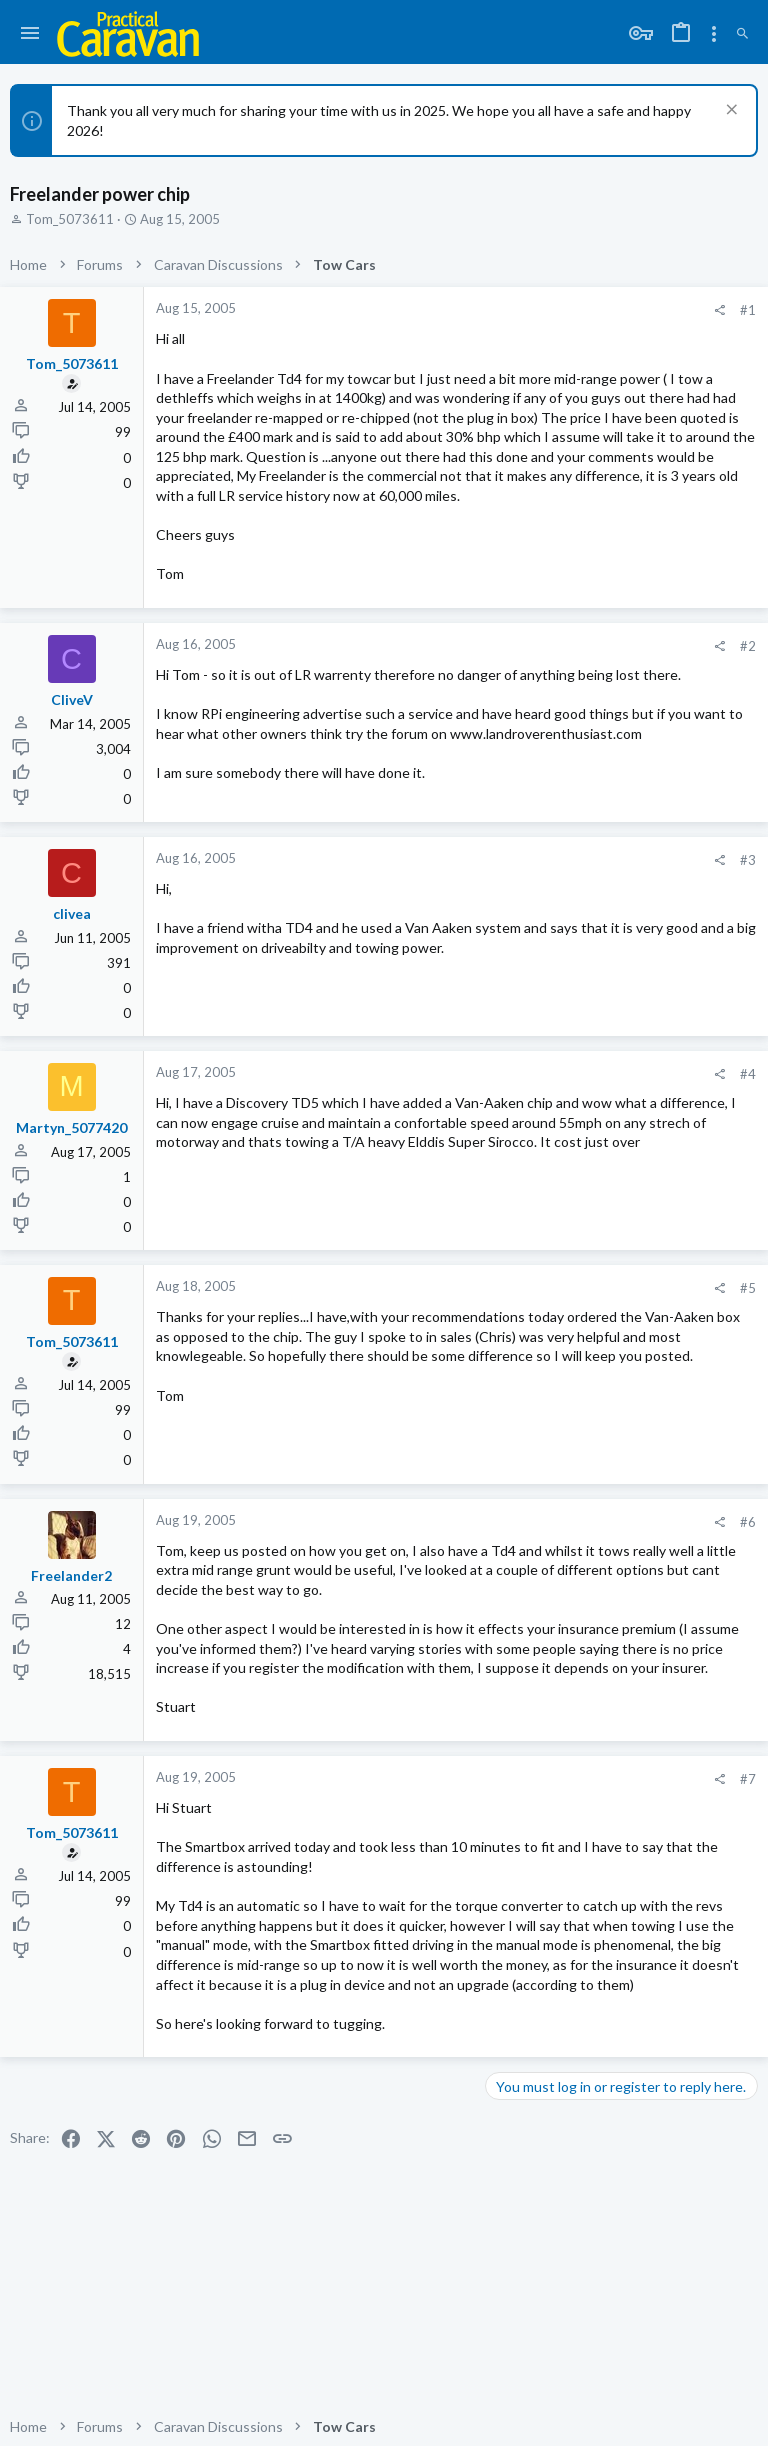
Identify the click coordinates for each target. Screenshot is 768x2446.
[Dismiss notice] (729, 111)
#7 (748, 1779)
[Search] (742, 34)
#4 (748, 1074)
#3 (748, 860)
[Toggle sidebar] (714, 34)
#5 (748, 1288)
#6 (748, 1522)
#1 (748, 310)
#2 (748, 646)
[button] (30, 34)
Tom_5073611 (70, 219)
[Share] (719, 310)
